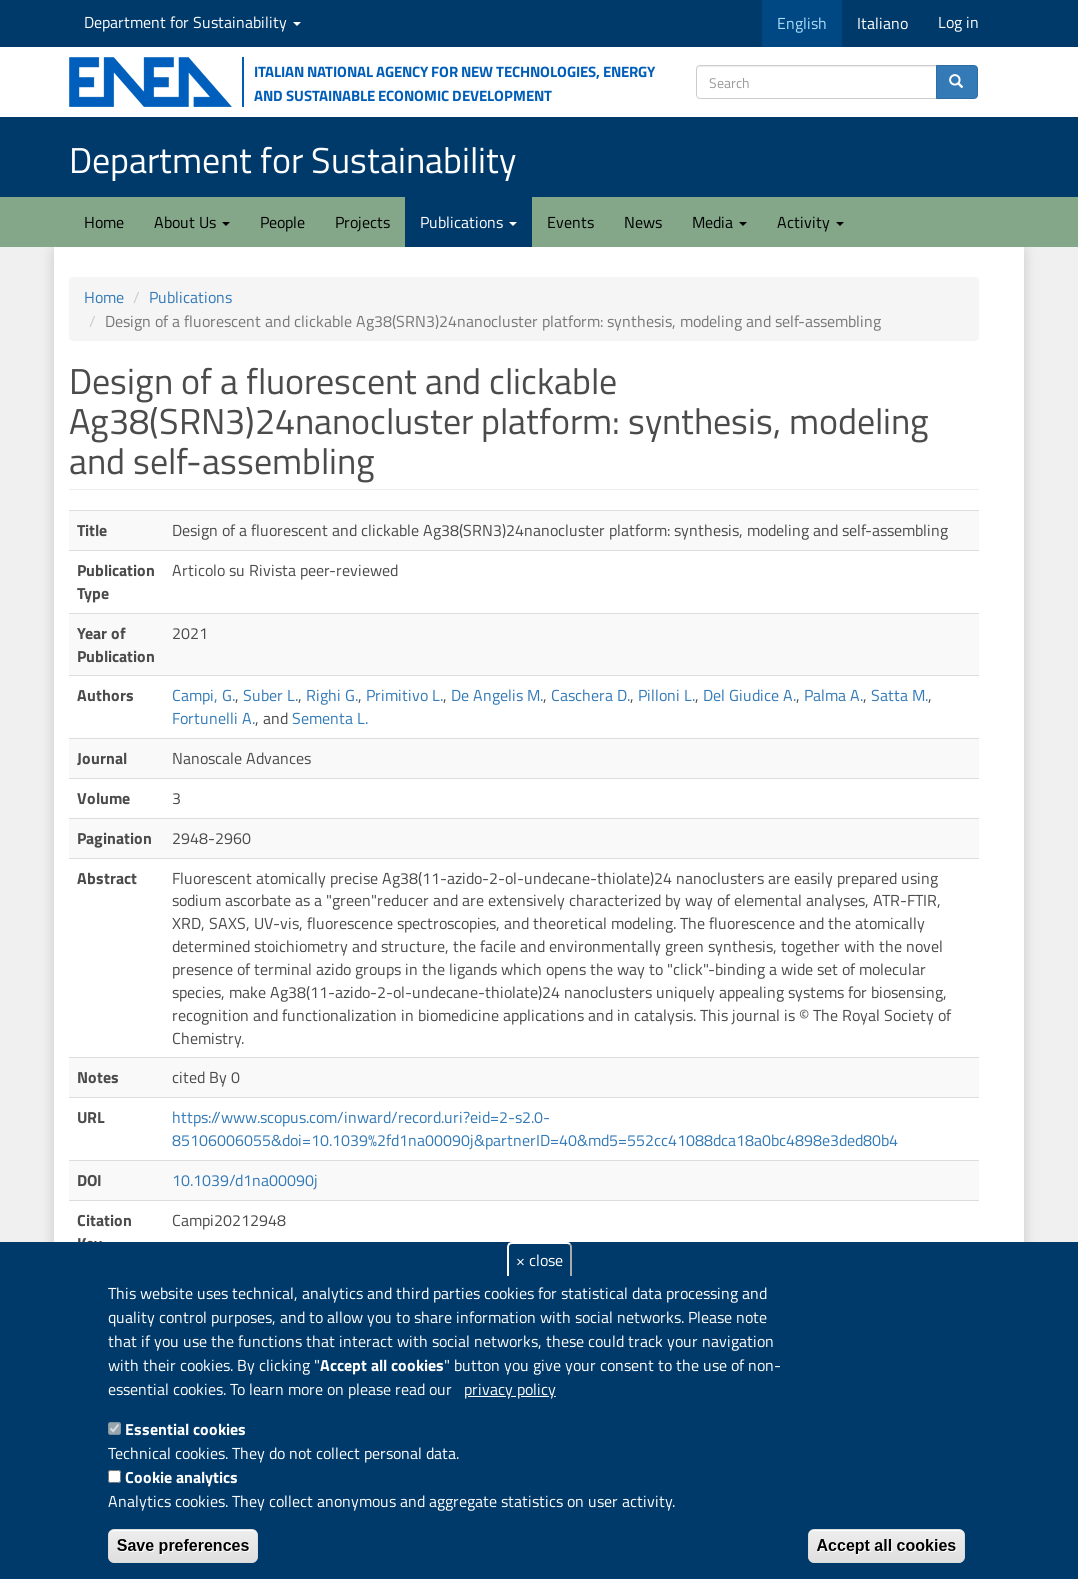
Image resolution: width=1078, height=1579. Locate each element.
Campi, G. (203, 695)
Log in (958, 22)
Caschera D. (590, 695)
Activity (810, 222)
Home (104, 222)
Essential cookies (185, 1429)
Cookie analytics (181, 1477)
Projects (362, 222)
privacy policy (510, 1389)
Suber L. (270, 695)
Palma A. (833, 695)
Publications (468, 222)
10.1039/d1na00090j (245, 1180)
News (643, 222)
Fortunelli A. (213, 718)
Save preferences (183, 1545)
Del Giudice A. (749, 695)
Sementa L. (330, 718)
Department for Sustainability (192, 22)
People (282, 222)
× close (539, 1260)
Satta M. (899, 695)
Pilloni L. (666, 695)
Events (570, 222)
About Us (192, 222)
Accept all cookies (887, 1545)
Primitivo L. (404, 695)
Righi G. (332, 695)
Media (719, 222)
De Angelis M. (497, 695)
